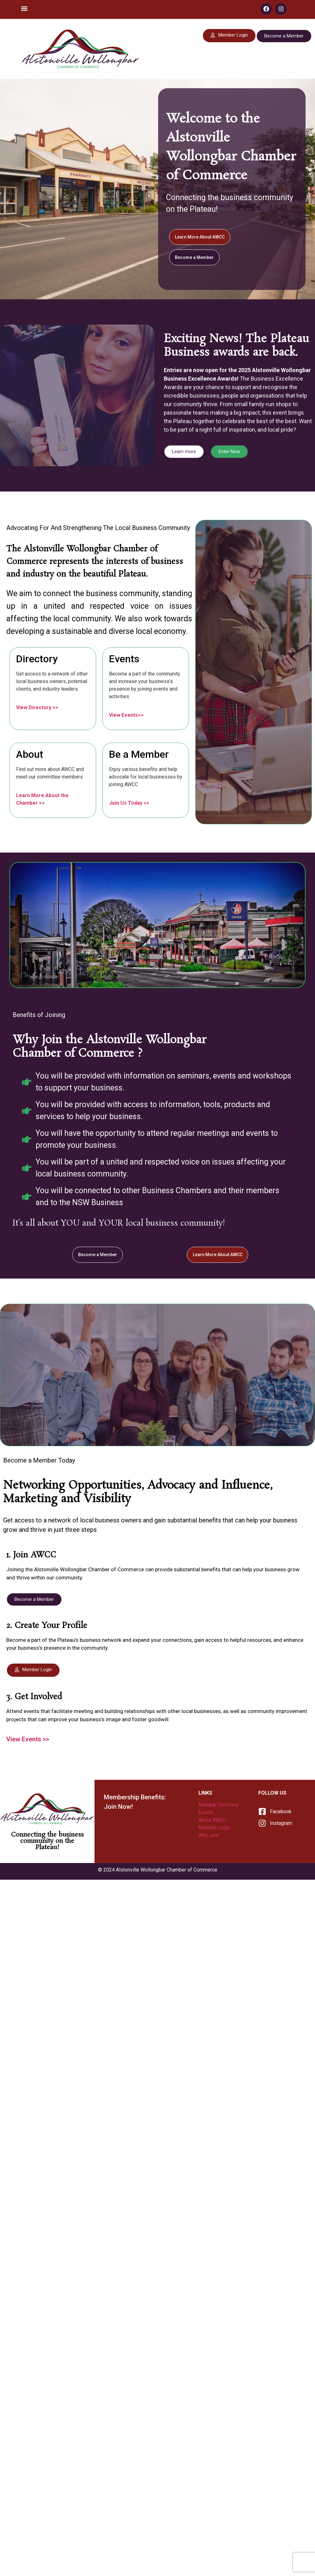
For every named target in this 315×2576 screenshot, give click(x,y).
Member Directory (219, 1807)
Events (206, 1814)
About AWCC (212, 1822)
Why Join (208, 1837)
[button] (24, 8)
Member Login (215, 1829)
